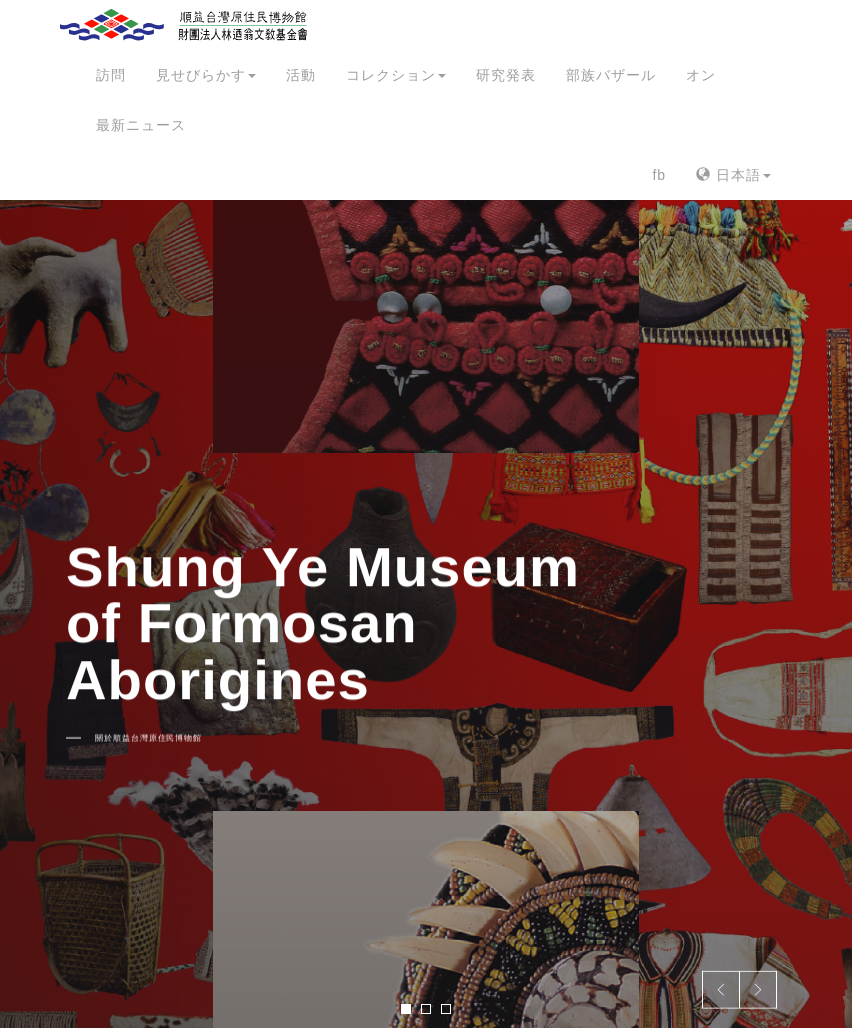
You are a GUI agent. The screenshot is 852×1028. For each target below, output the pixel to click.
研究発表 (506, 75)
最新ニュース (141, 125)
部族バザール (611, 75)
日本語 (733, 175)
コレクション (396, 75)
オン (701, 75)
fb (659, 175)
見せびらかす (206, 75)
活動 (301, 75)
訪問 (111, 75)
